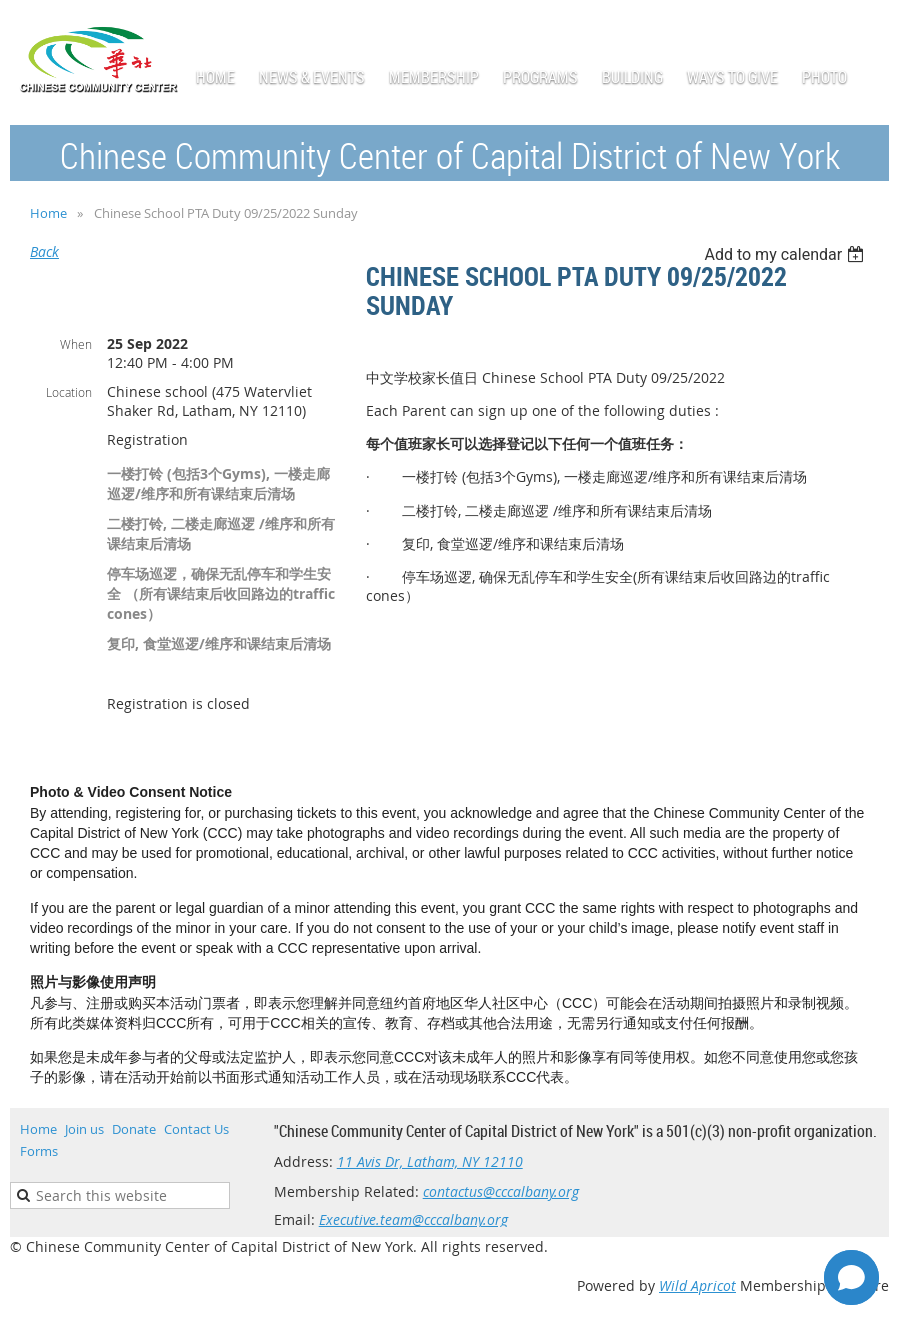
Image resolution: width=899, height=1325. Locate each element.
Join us (84, 1129)
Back (44, 251)
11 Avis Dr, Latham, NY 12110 (430, 1161)
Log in (869, 29)
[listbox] (786, 254)
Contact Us (196, 1129)
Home (48, 213)
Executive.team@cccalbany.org (413, 1219)
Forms (39, 1151)
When (76, 344)
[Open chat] (851, 1277)
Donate (134, 1129)
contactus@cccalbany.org (501, 1191)
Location (69, 392)
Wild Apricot (697, 1285)
